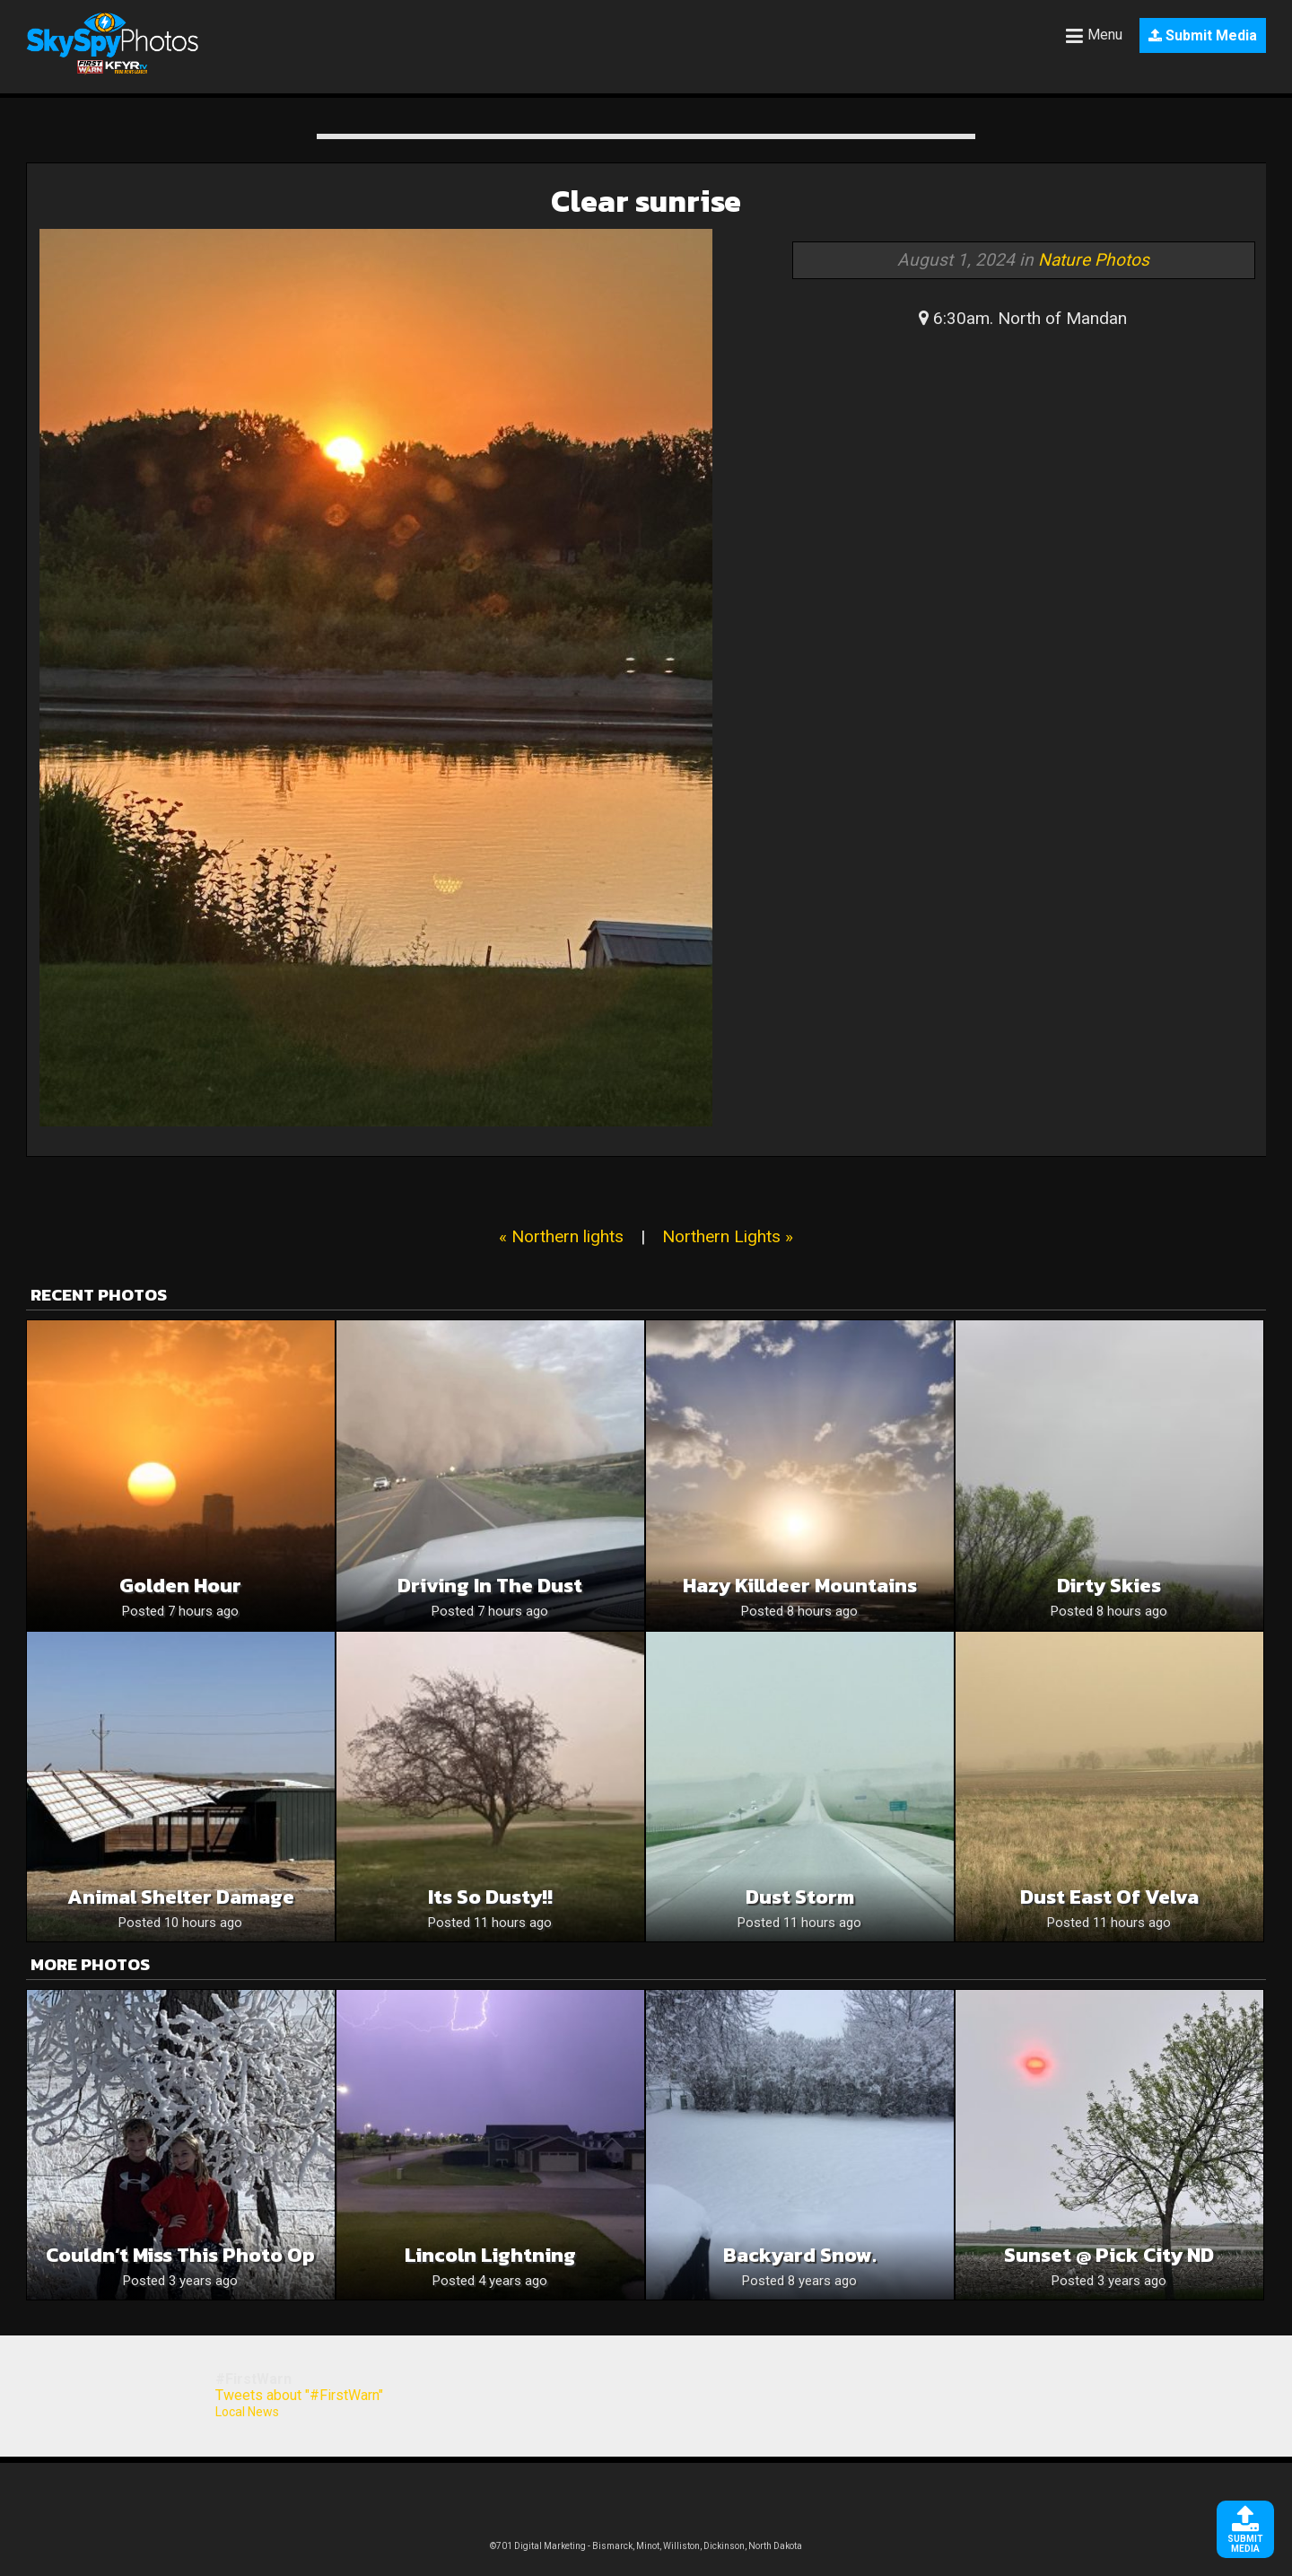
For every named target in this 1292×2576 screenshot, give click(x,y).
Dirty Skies (1109, 1585)
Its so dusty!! (490, 1897)
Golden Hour (180, 1585)
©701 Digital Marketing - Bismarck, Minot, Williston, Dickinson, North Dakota (646, 2546)
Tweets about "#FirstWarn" (299, 2395)
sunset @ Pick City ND (1109, 2255)
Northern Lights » (727, 1236)
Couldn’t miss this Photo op (180, 2255)
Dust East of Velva (1109, 1897)
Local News (247, 2412)
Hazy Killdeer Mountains (800, 1585)
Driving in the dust (489, 1585)
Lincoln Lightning (490, 2255)
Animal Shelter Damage (180, 1897)
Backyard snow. (800, 2255)
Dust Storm (800, 1897)
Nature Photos (1093, 260)
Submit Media (1202, 35)
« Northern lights (561, 1236)
